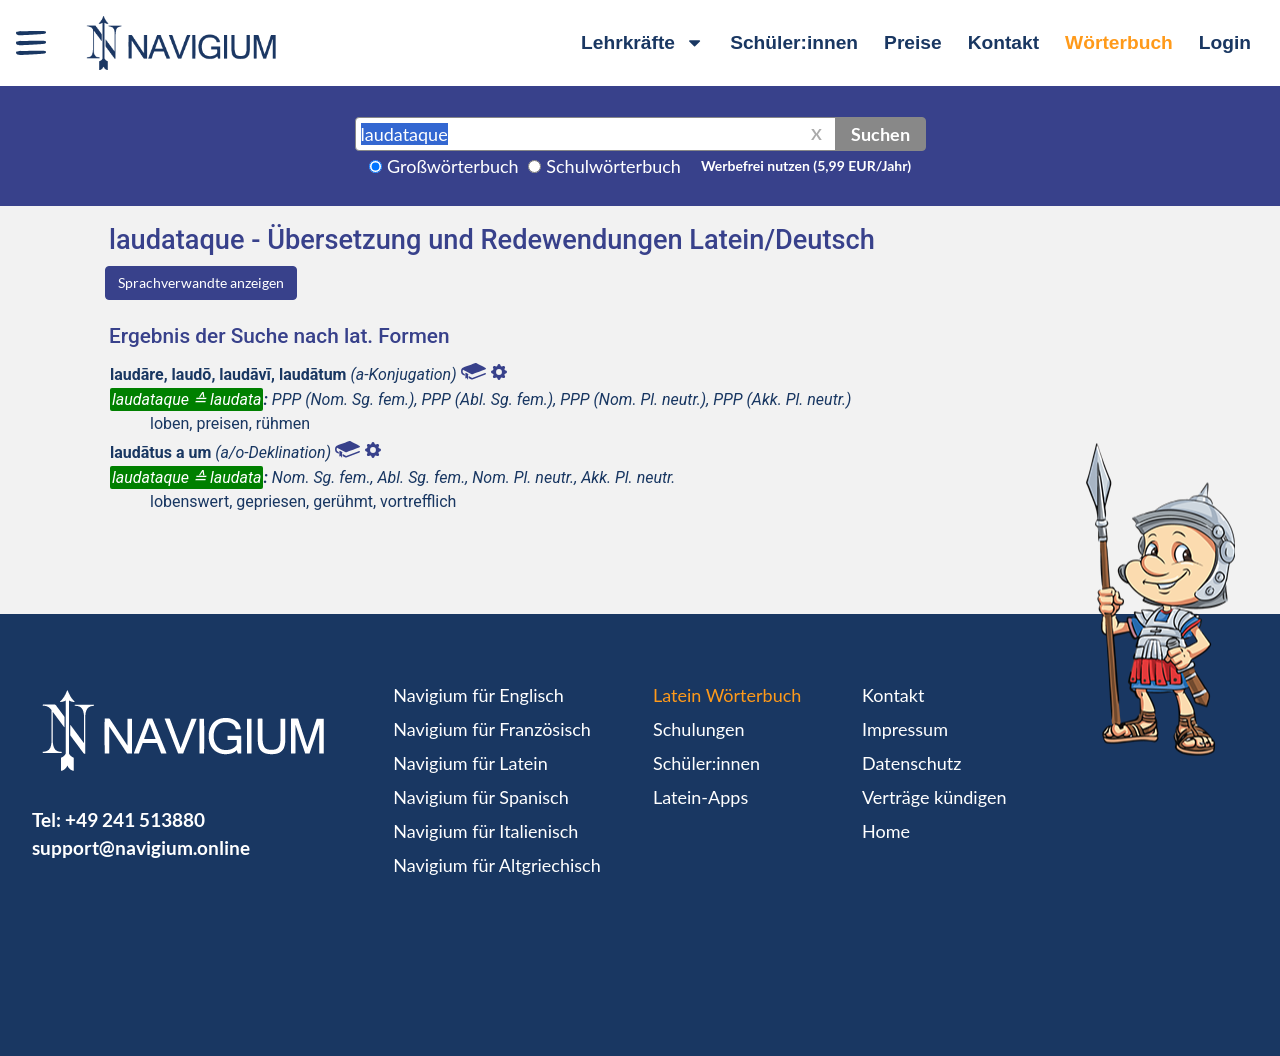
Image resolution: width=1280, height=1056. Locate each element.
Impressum (905, 729)
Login (1225, 42)
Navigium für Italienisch (485, 831)
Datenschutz (911, 763)
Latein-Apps (700, 797)
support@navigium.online (141, 847)
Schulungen (698, 729)
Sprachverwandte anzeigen (201, 282)
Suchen (880, 134)
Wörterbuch (1119, 42)
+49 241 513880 (135, 819)
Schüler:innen (794, 42)
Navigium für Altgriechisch (496, 865)
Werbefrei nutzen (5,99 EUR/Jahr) (806, 165)
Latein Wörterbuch (727, 695)
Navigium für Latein (470, 763)
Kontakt (1003, 42)
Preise (913, 42)
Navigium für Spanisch (481, 797)
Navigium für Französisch (492, 729)
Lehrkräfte (642, 42)
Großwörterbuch (453, 166)
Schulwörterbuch (613, 166)
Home (886, 831)
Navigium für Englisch (478, 695)
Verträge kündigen (934, 797)
